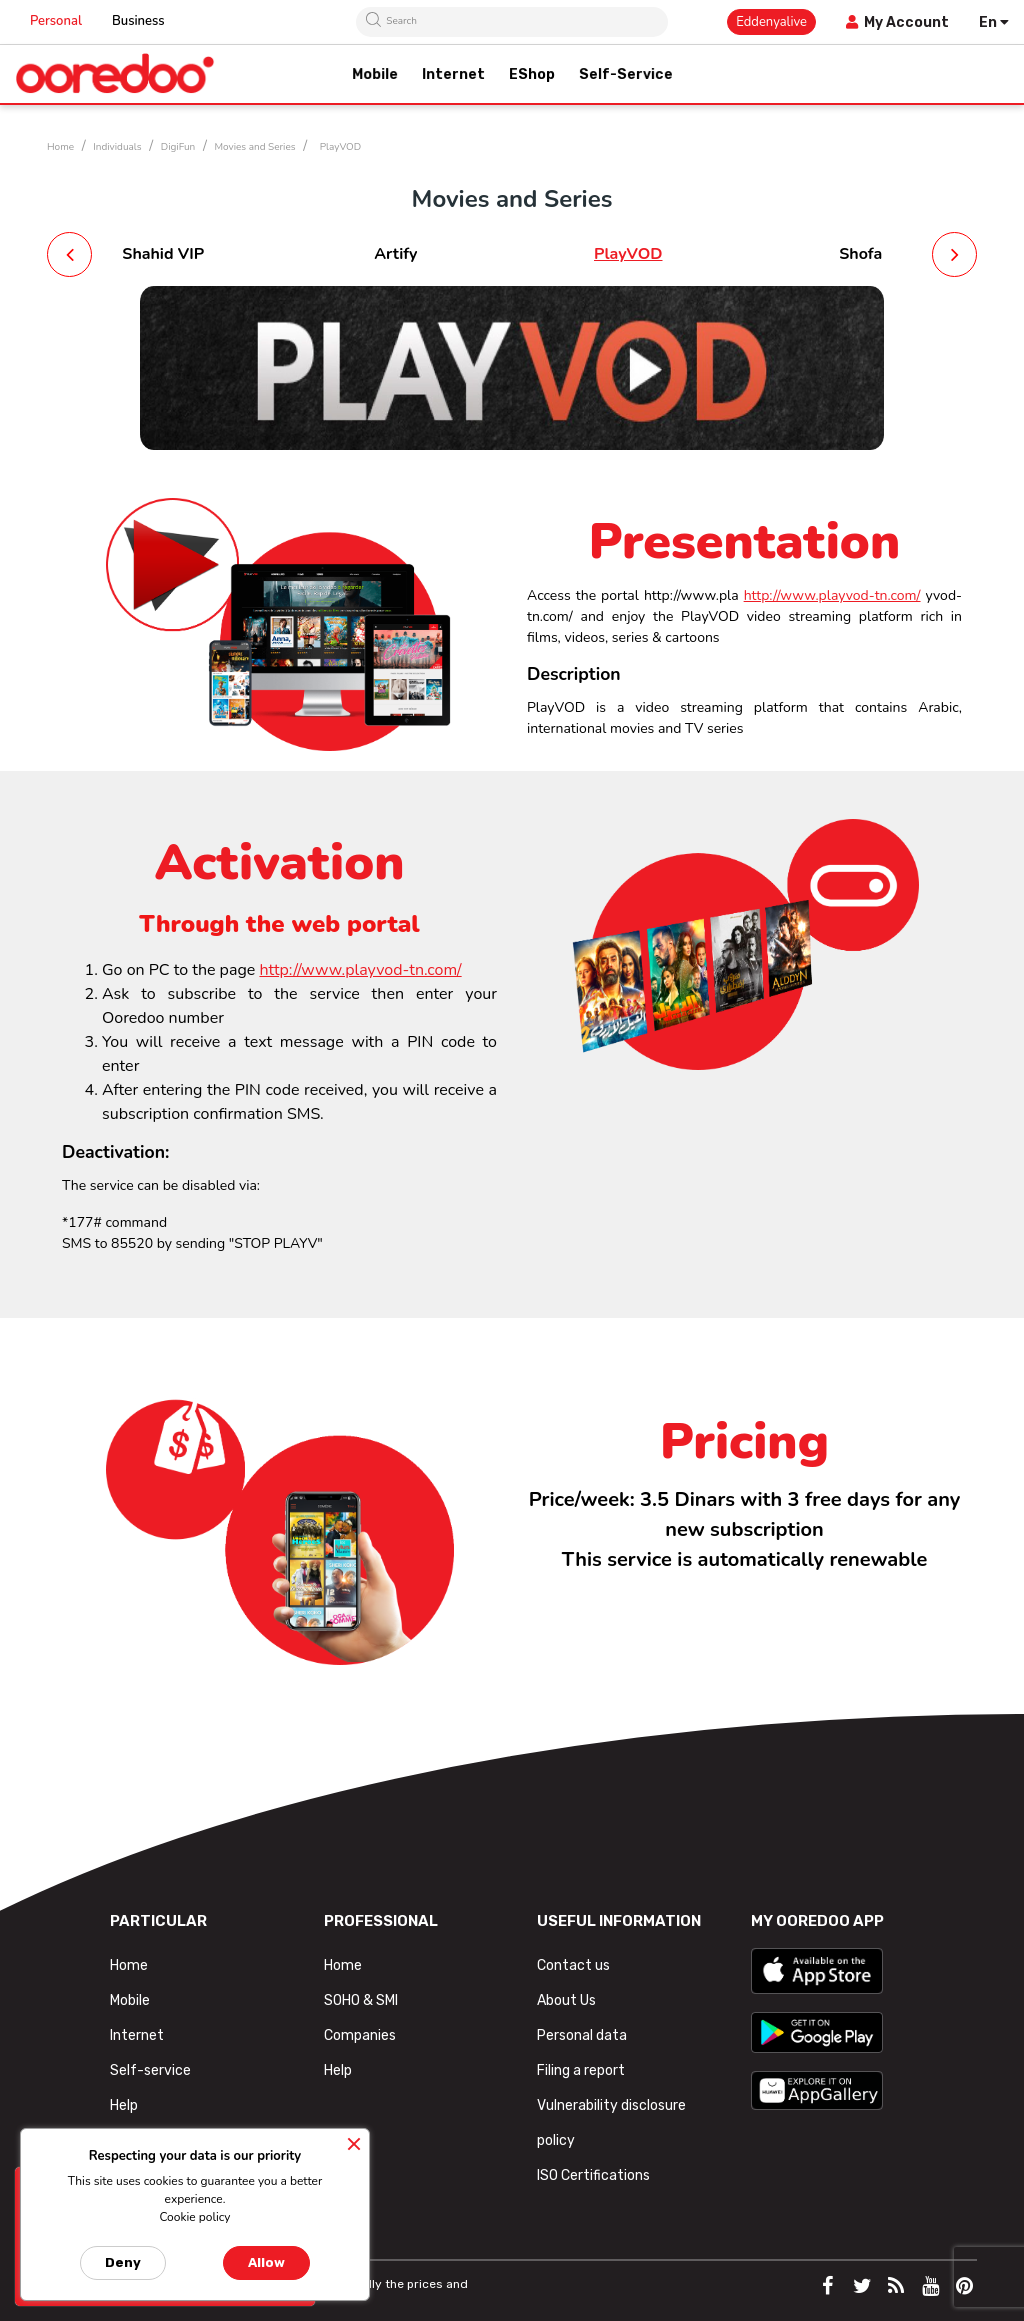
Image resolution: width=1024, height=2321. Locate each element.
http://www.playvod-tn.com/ (832, 595)
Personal (56, 21)
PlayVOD (628, 254)
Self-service (150, 2070)
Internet (137, 2035)
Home (129, 1965)
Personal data (582, 2035)
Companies (360, 2035)
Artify (395, 254)
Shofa (860, 254)
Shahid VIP (163, 254)
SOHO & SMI (361, 2000)
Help (124, 2105)
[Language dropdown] (994, 22)
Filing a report (581, 2070)
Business (138, 21)
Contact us (573, 1965)
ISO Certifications (593, 2175)
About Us (566, 2000)
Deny (123, 2262)
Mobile (130, 2000)
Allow (266, 2262)
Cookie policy (194, 2217)
